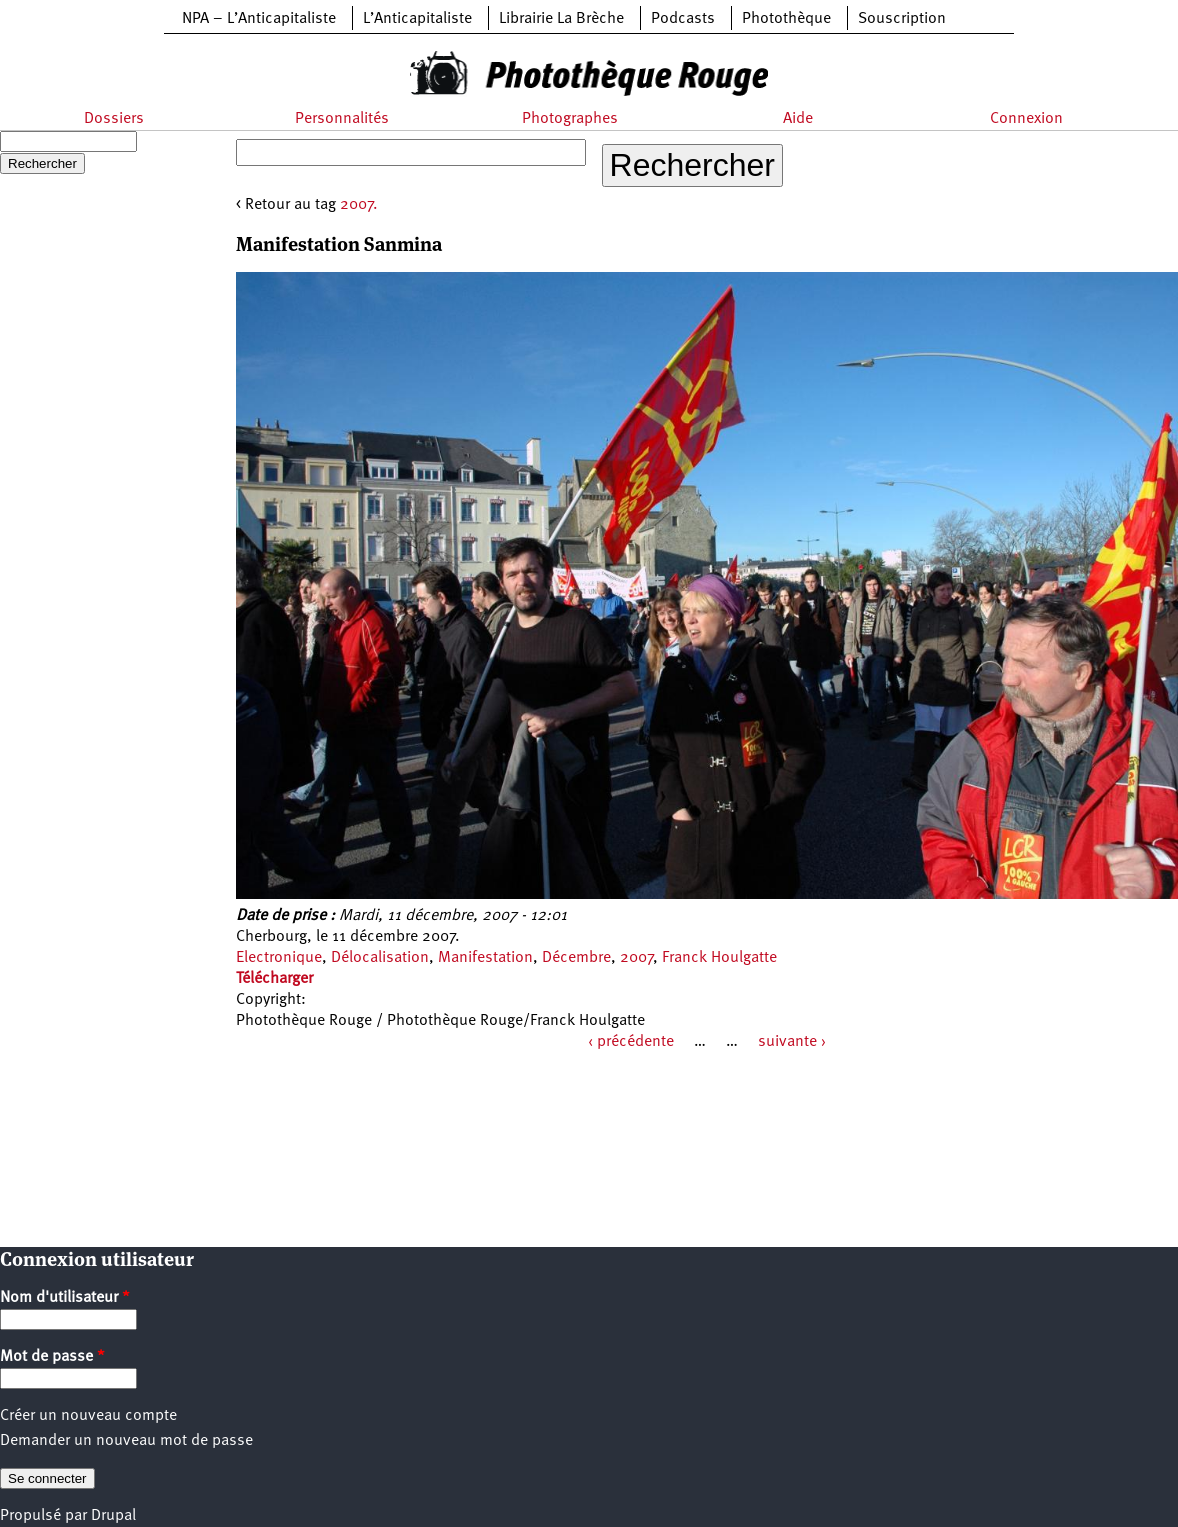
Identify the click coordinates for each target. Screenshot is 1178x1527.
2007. (359, 205)
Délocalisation (380, 958)
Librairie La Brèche (561, 19)
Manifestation (485, 958)
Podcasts (683, 19)
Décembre (576, 958)
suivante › (792, 1042)
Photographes (570, 119)
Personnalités (342, 119)
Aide (798, 119)
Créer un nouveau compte (88, 1416)
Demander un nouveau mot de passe (126, 1441)
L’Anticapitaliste (417, 19)
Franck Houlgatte (719, 958)
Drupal (113, 1516)
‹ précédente (631, 1042)
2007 (636, 958)
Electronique (279, 958)
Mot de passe (52, 1357)
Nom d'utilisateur (65, 1298)
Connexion (1026, 119)
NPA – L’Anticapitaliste (259, 19)
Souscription (902, 19)
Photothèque (786, 19)
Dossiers (114, 119)
